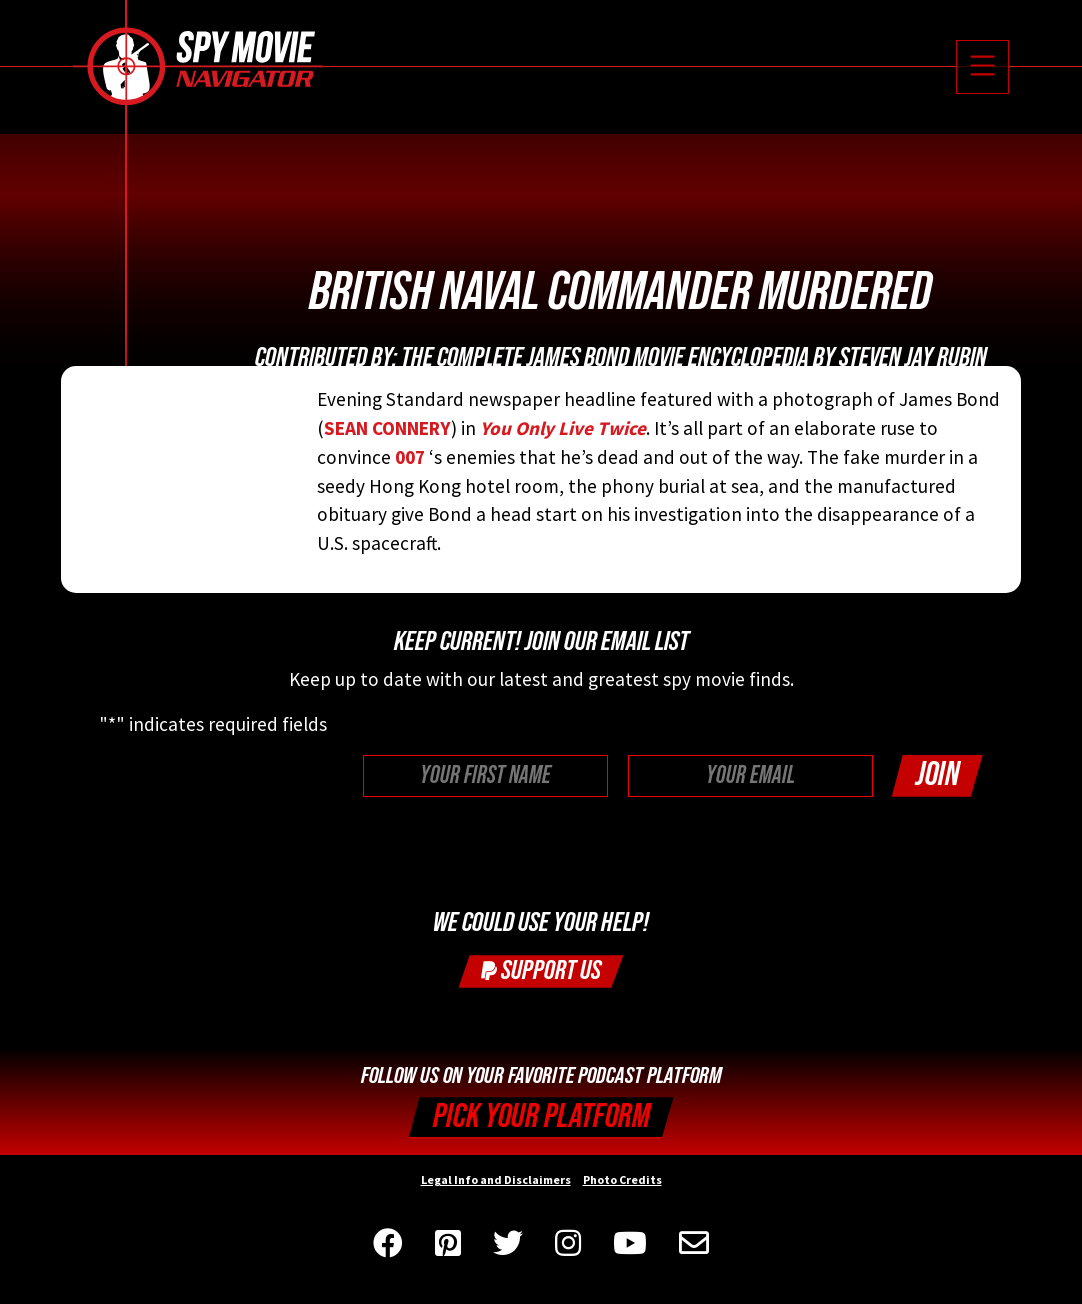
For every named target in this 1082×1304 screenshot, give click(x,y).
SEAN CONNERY (387, 428)
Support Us (541, 970)
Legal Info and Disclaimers (496, 1179)
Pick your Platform (541, 1116)
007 (410, 457)
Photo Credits (622, 1179)
